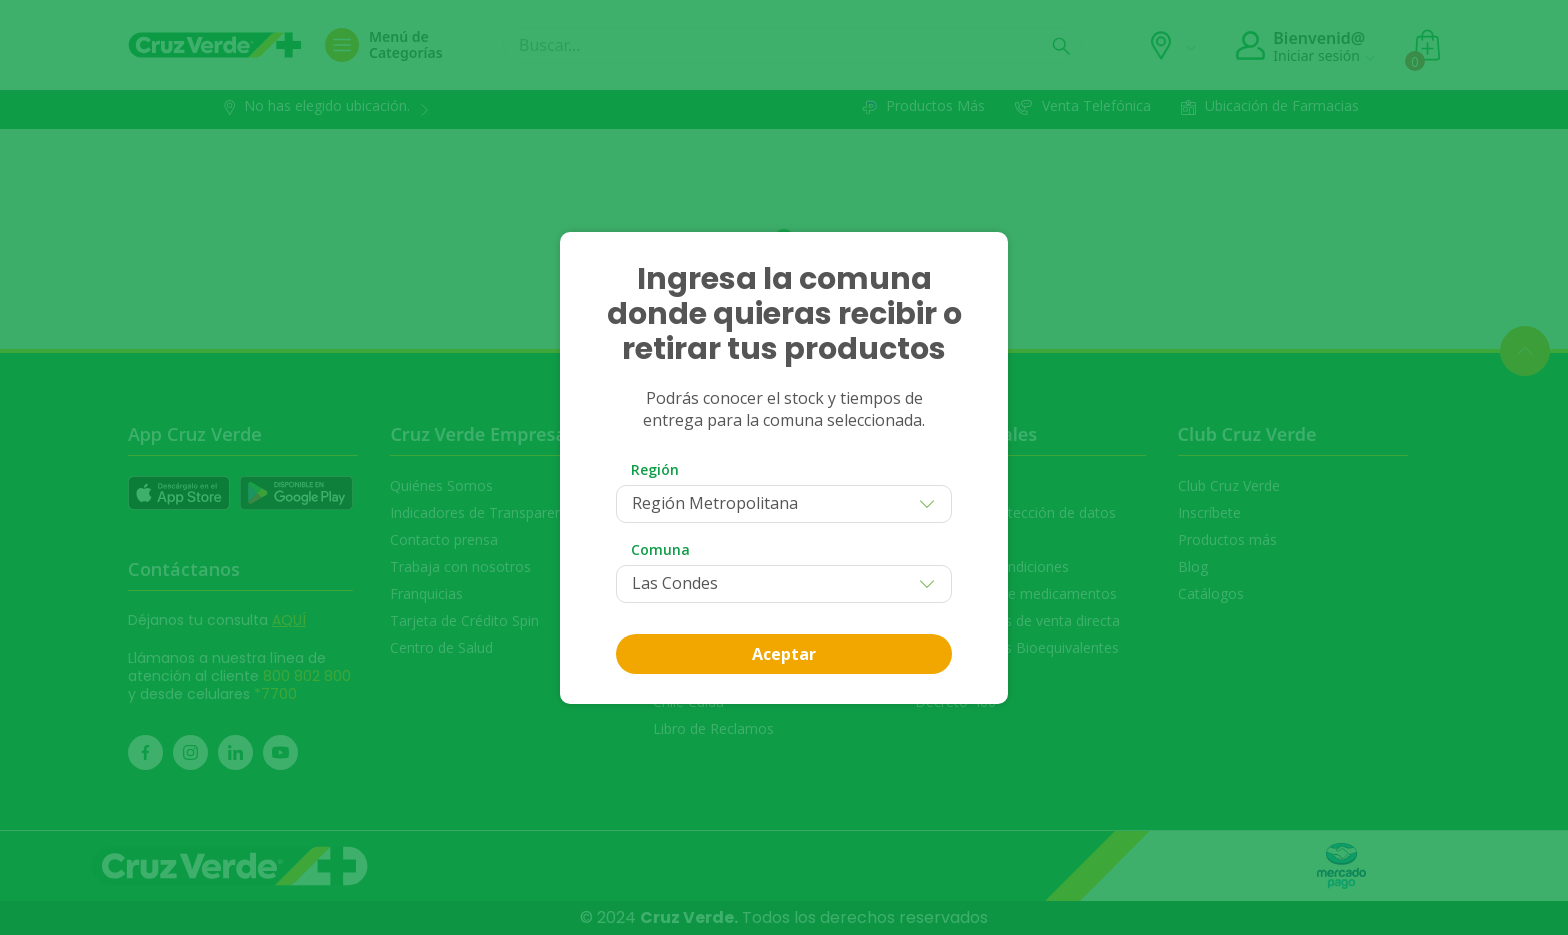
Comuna (660, 549)
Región (655, 469)
